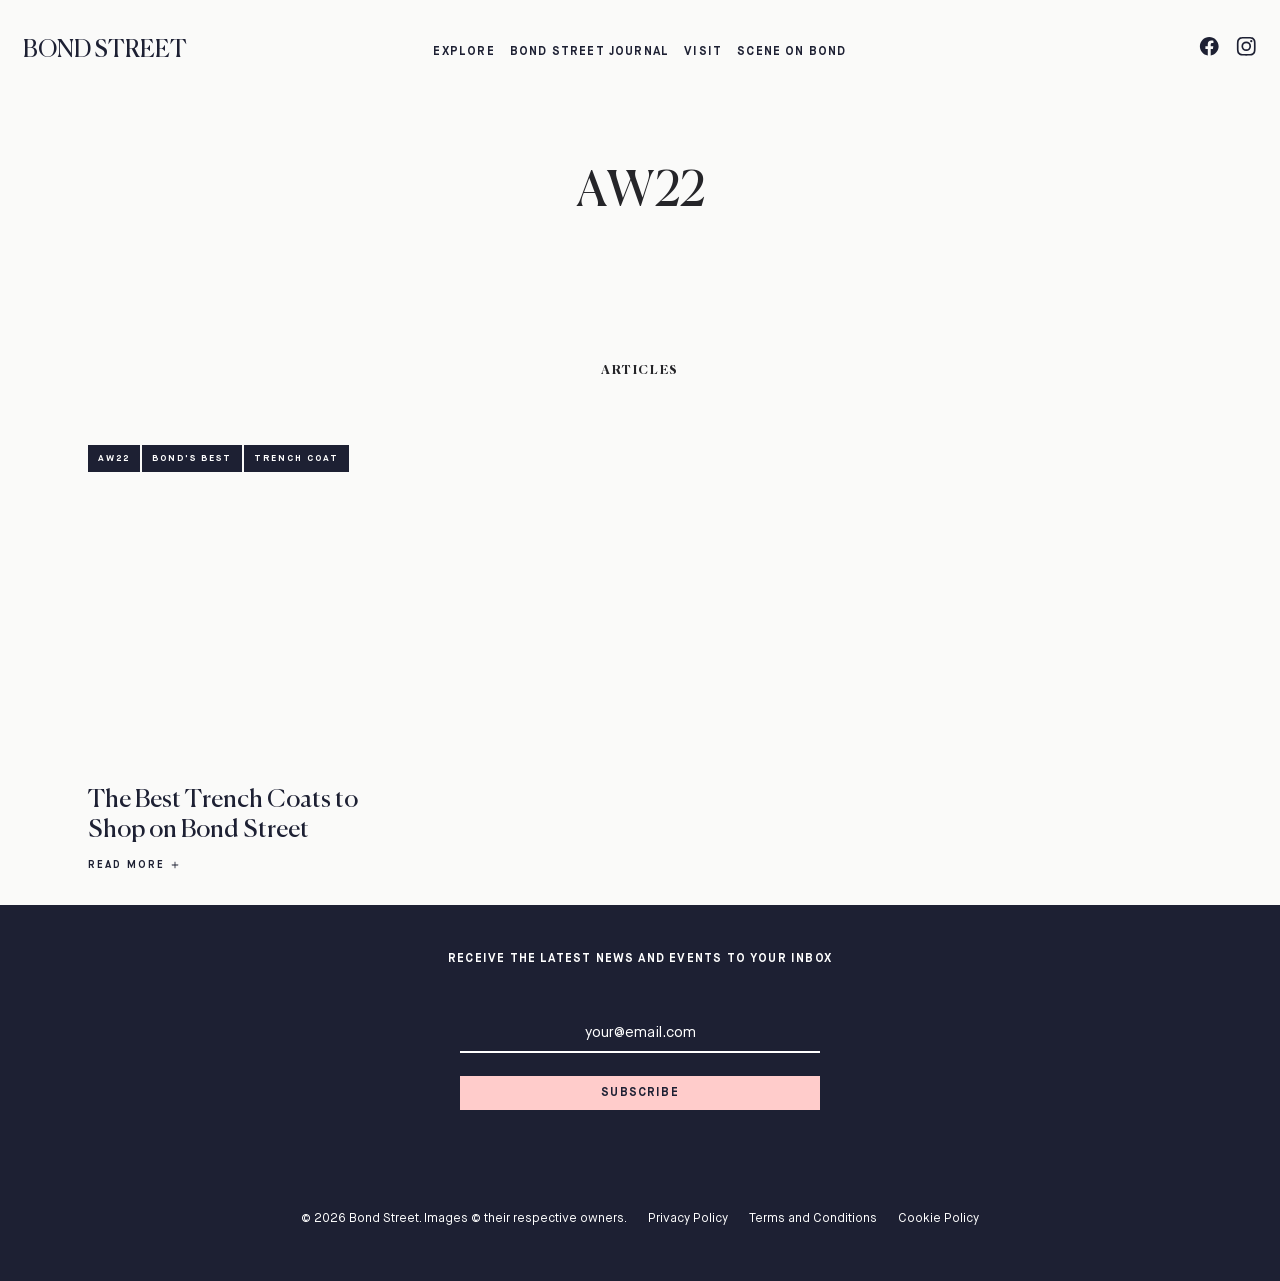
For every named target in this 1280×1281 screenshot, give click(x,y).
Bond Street (105, 50)
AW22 (114, 458)
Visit (703, 52)
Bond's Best (192, 458)
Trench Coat (296, 458)
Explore (463, 52)
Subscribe (640, 1093)
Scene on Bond (791, 52)
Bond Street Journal (590, 52)
